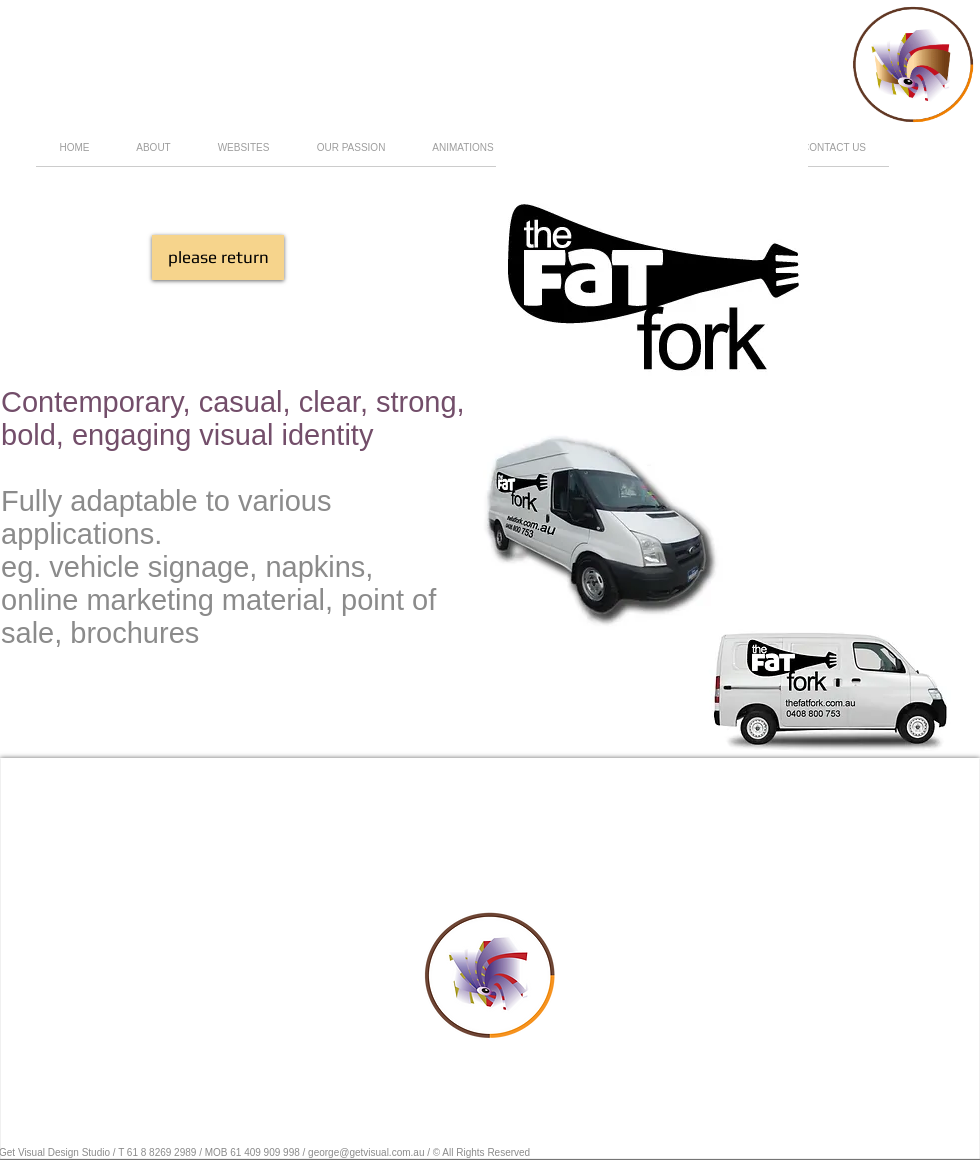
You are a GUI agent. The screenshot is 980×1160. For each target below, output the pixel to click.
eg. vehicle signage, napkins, (187, 567)
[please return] (218, 257)
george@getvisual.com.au (366, 1152)
